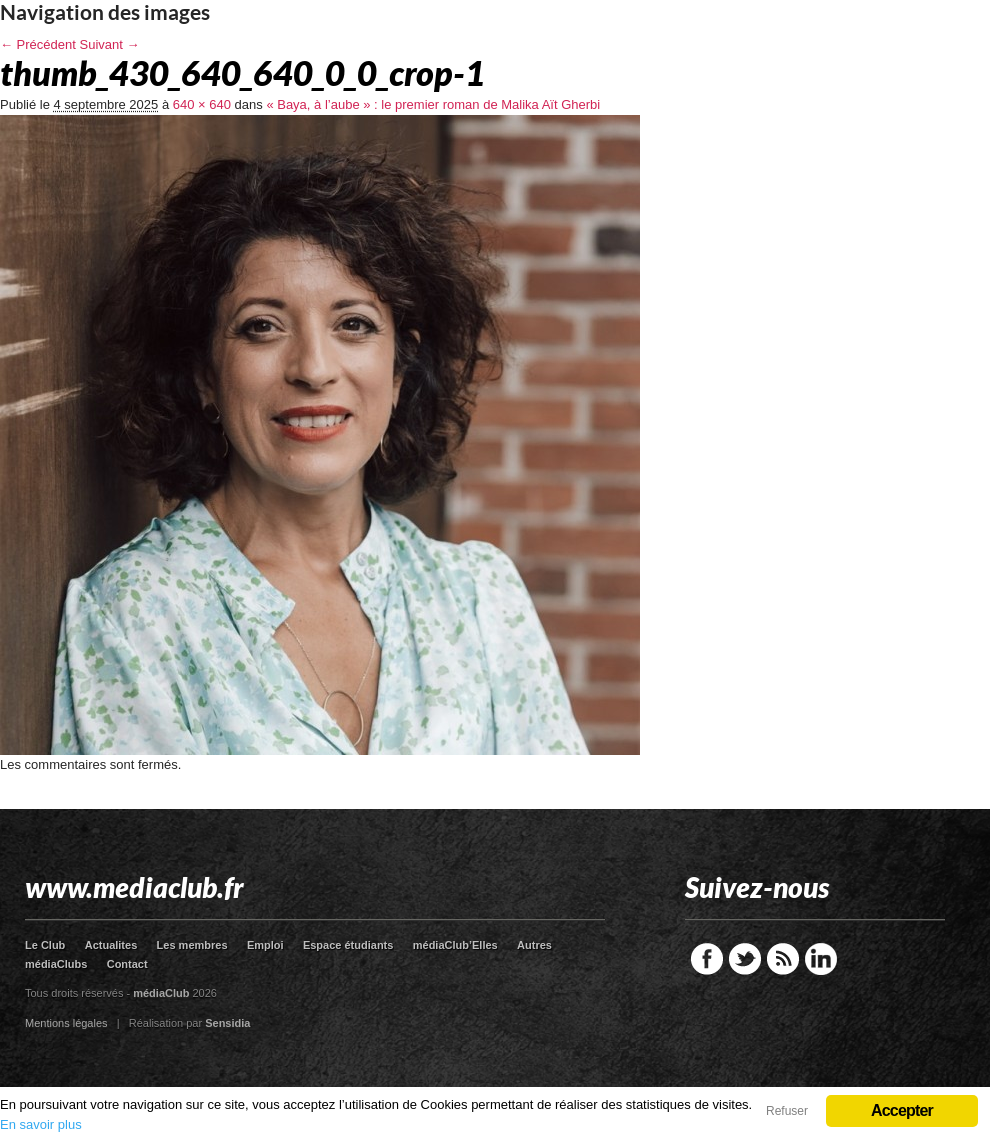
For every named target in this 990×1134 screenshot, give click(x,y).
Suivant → (110, 44)
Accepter (902, 1110)
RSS (783, 959)
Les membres (192, 945)
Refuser (787, 1111)
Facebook (707, 959)
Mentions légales (66, 1023)
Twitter (745, 959)
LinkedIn (821, 959)
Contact (127, 964)
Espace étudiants (348, 945)
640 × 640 (202, 104)
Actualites (111, 945)
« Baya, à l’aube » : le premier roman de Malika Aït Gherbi (433, 104)
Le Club (45, 945)
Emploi (265, 945)
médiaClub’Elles (455, 945)
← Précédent (38, 44)
